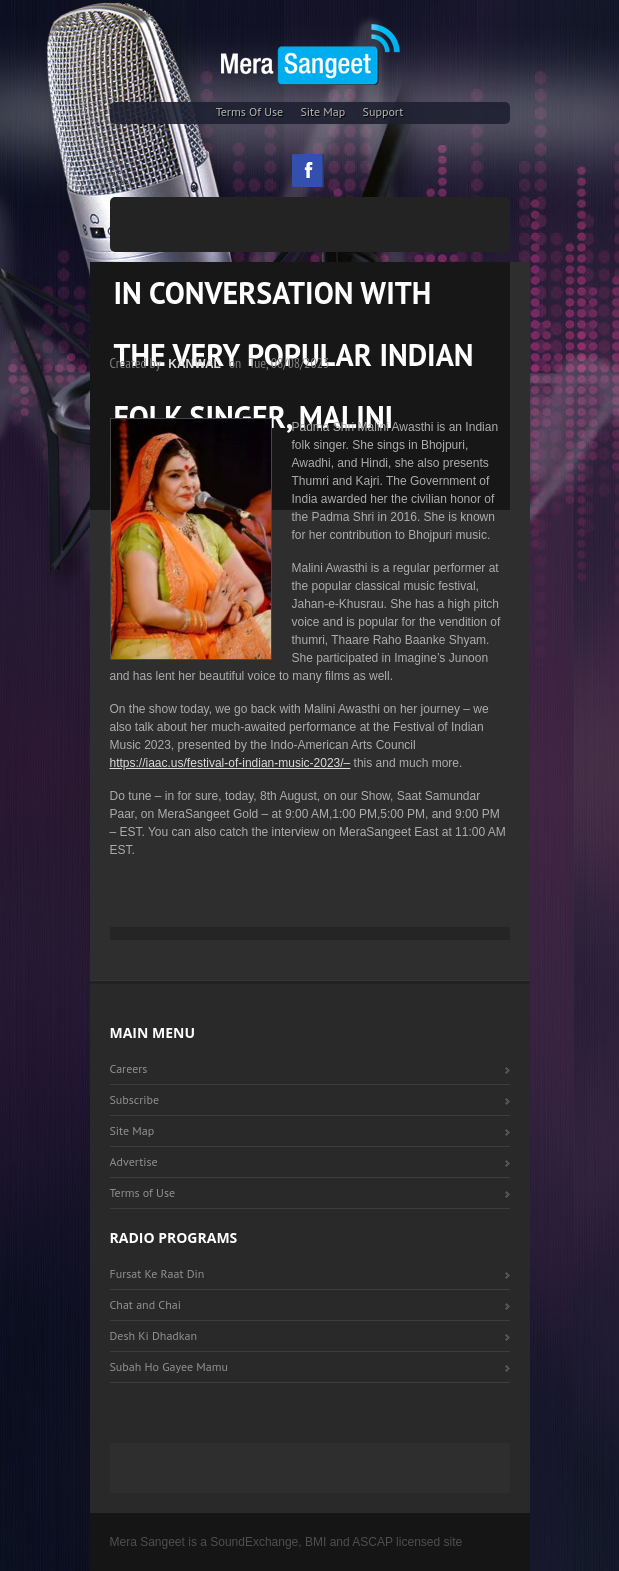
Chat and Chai (145, 1304)
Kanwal (194, 364)
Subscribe (135, 1099)
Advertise (134, 1161)
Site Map (322, 111)
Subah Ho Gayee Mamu (169, 1366)
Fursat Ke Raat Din (157, 1273)
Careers (129, 1068)
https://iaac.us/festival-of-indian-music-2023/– (230, 763)
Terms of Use (250, 111)
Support (383, 111)
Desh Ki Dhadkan (154, 1335)
